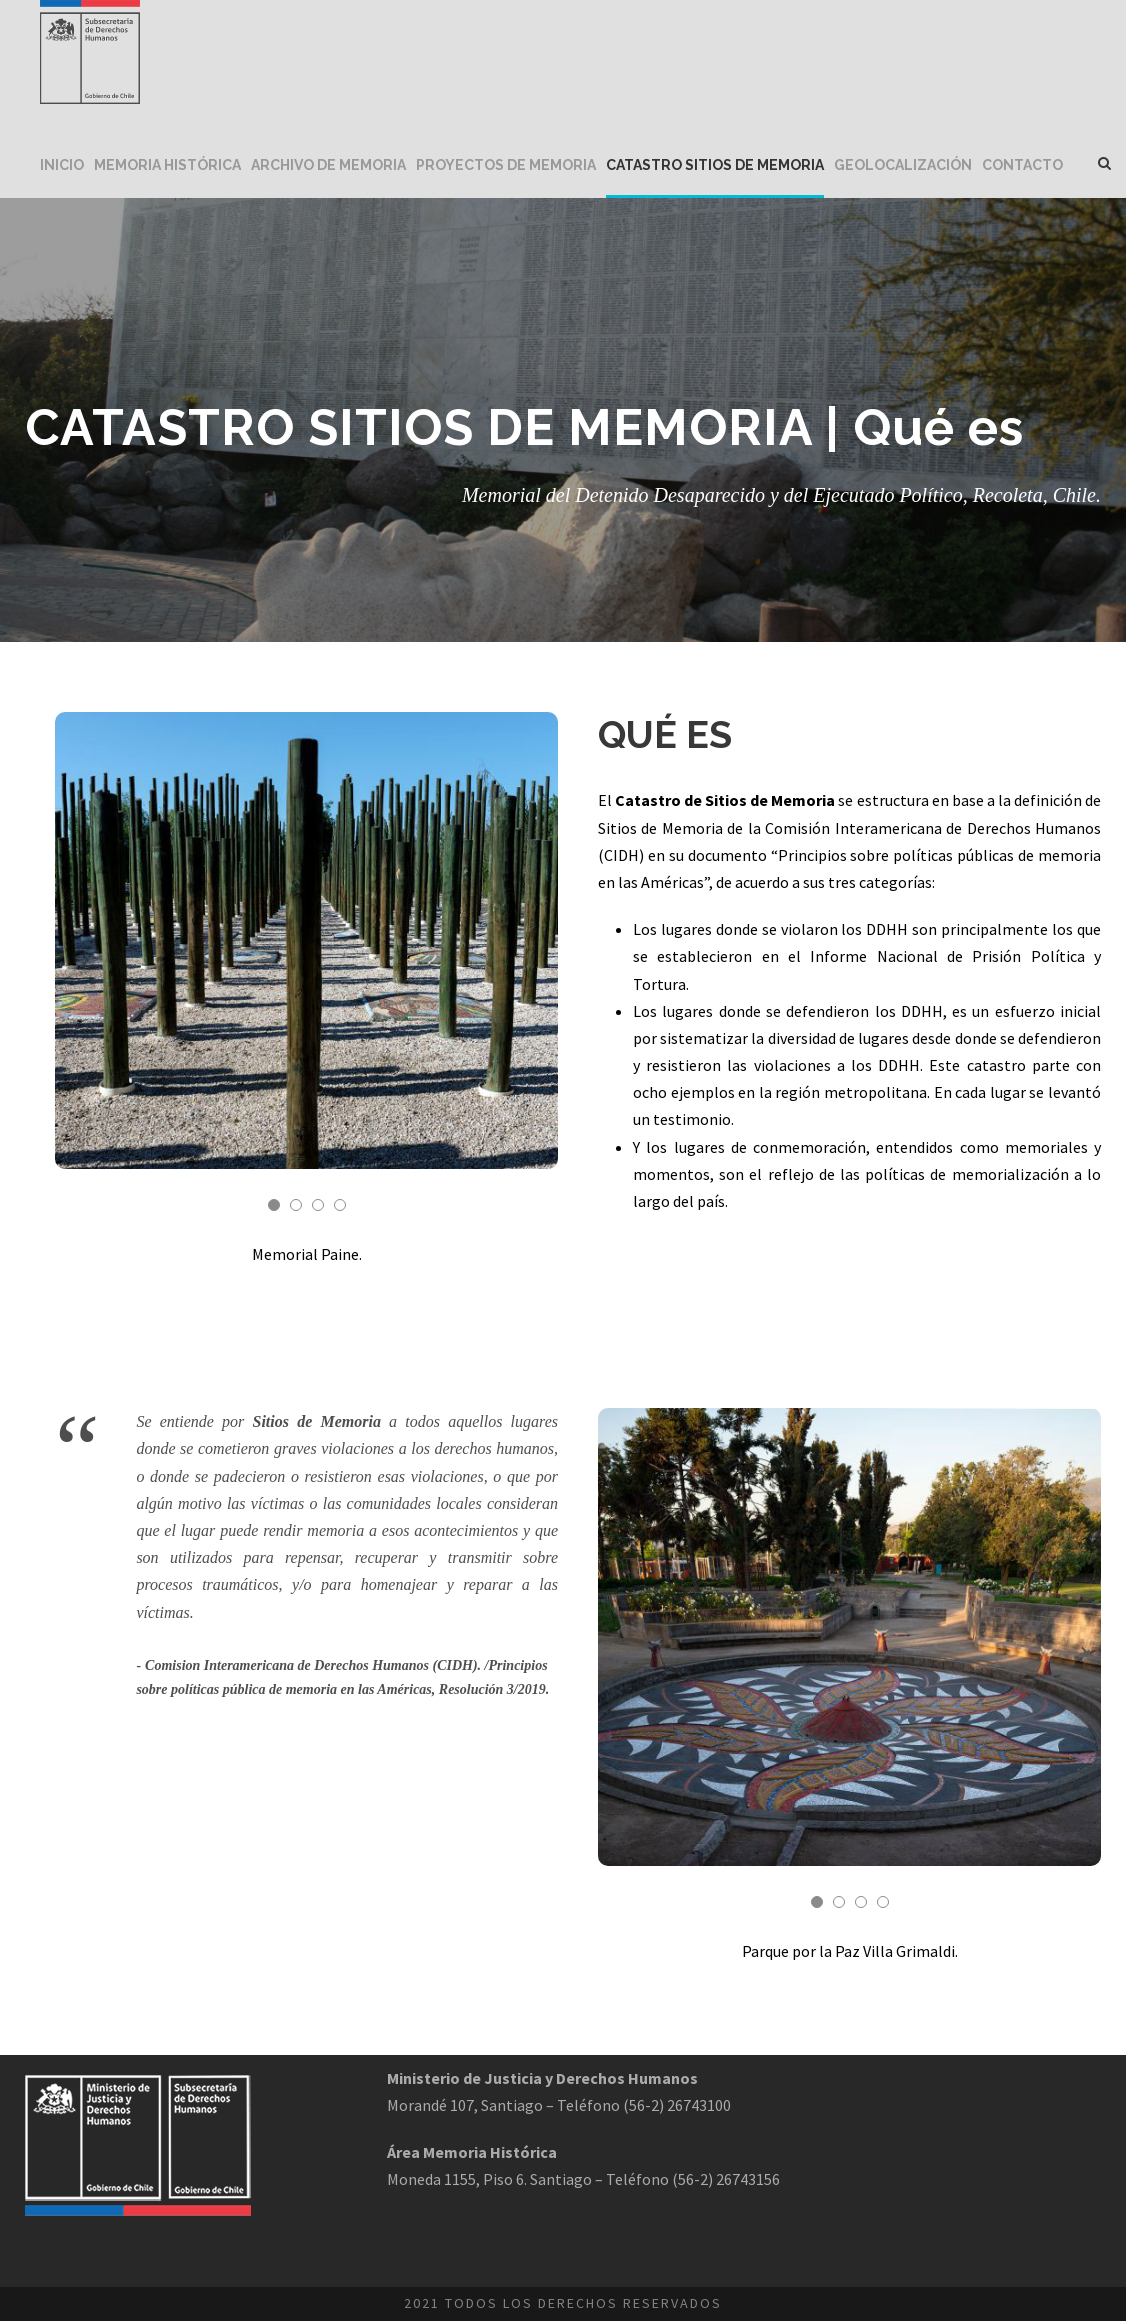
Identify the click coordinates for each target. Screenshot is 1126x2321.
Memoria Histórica (167, 165)
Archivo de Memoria (328, 165)
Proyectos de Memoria (506, 165)
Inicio (62, 165)
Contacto (1022, 165)
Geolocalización (903, 165)
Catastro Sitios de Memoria (715, 165)
